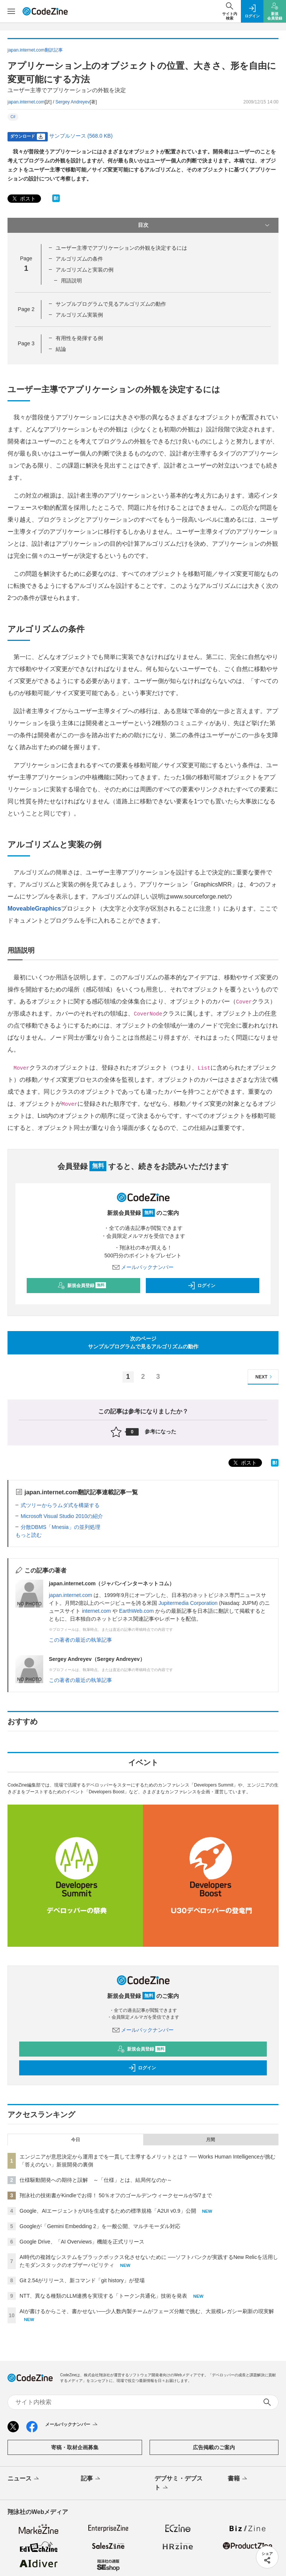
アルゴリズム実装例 (79, 315)
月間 (210, 2139)
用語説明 (71, 281)
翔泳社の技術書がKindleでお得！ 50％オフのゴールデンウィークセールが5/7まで (116, 2195)
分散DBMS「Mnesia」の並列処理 (60, 1527)
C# (13, 117)
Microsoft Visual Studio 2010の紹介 (62, 1516)
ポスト (23, 199)
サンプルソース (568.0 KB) (81, 136)
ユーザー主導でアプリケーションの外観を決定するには (121, 248)
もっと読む (28, 1535)
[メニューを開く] (11, 11)
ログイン (201, 1285)
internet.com (96, 1611)
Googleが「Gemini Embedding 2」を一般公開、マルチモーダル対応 (100, 2226)
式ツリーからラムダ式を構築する (60, 1505)
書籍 (238, 2479)
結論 (61, 349)
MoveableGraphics (34, 908)
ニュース (24, 2479)
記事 (91, 2479)
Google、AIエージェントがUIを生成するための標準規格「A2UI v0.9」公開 (108, 2211)
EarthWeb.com (136, 1611)
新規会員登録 (82, 1285)
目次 (204, 225)
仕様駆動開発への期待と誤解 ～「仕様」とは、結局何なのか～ (96, 2180)
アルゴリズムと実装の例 (84, 270)
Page (26, 309)
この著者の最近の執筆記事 (80, 1640)
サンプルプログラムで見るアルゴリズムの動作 (111, 304)
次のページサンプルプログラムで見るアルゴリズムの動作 (143, 1342)
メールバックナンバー (143, 1267)
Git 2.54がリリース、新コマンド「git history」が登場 (82, 2280)
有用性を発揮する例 (79, 338)
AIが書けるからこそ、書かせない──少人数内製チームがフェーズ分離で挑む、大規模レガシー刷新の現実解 (147, 2311)
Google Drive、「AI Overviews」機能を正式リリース (82, 2242)
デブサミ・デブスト (178, 2483)
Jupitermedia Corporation (188, 1603)
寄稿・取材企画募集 (74, 2447)
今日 (75, 2139)
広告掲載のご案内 (214, 2447)
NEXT (265, 1377)
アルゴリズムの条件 (79, 259)
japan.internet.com (26, 102)
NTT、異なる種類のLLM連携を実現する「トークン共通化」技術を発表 (103, 2296)
